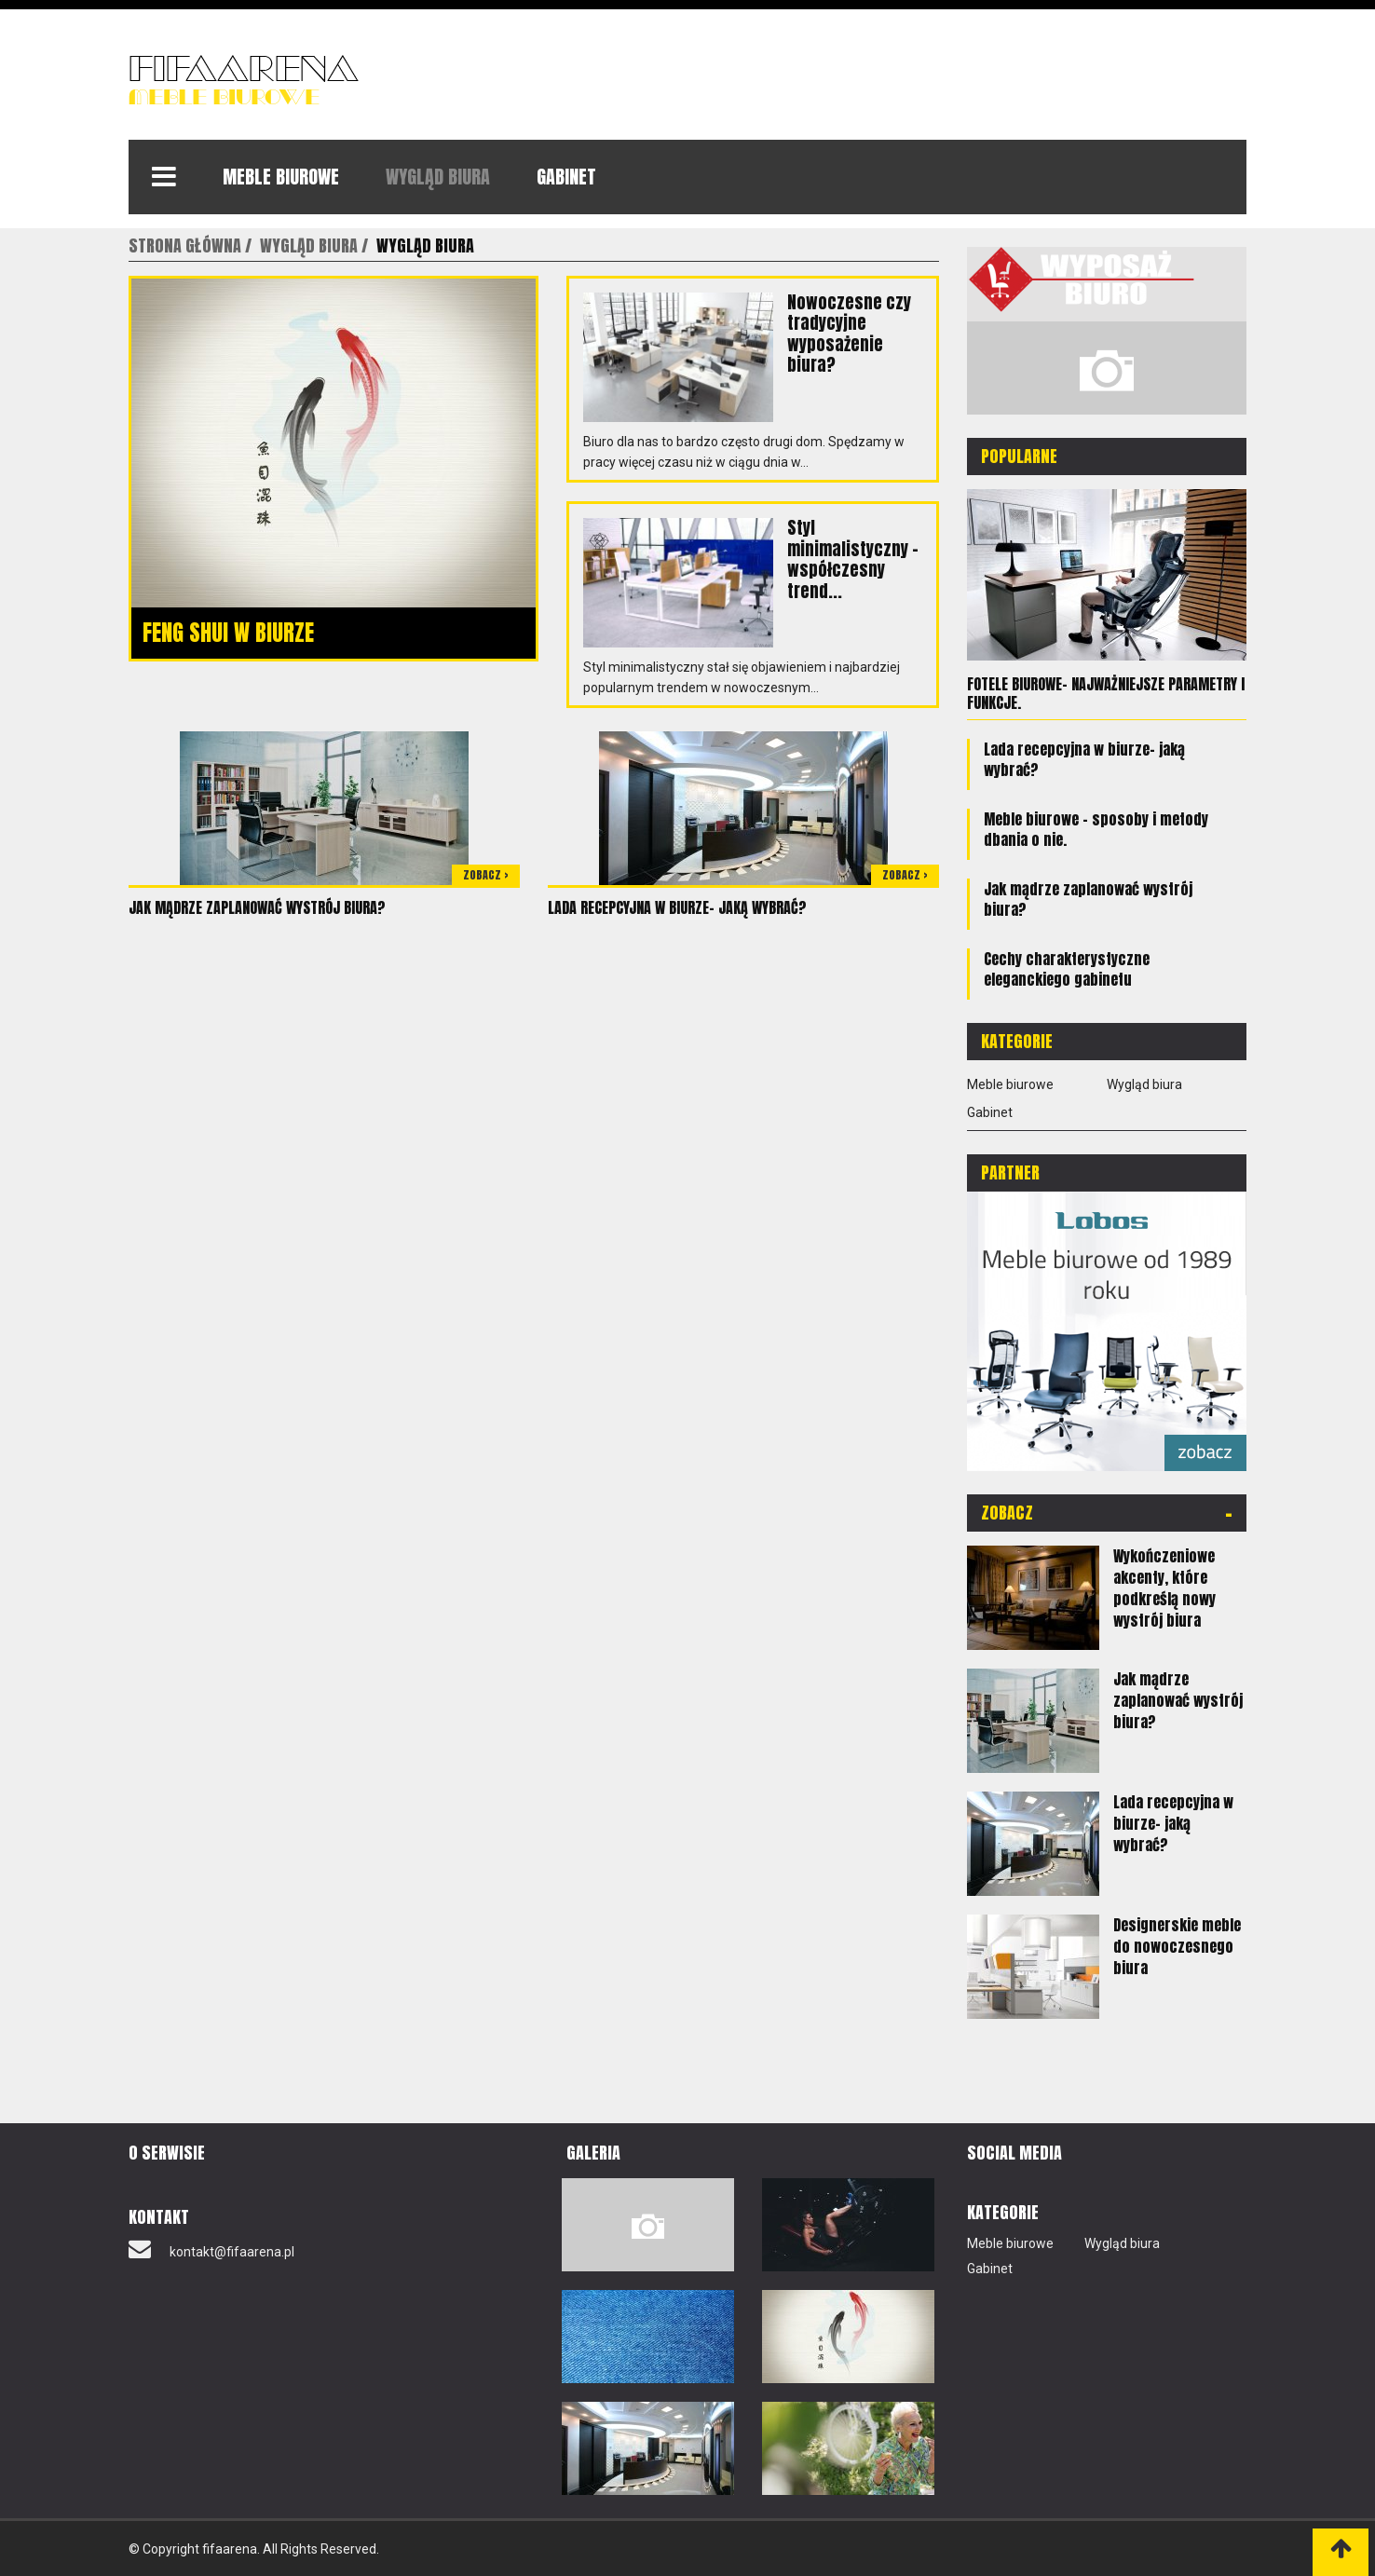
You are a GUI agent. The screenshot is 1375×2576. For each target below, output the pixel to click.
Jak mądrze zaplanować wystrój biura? (257, 907)
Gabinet (566, 176)
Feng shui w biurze (228, 632)
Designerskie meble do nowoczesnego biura (1177, 1945)
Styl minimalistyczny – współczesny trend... (853, 558)
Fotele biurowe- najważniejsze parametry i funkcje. (1106, 693)
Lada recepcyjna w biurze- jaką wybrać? (677, 907)
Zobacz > (486, 874)
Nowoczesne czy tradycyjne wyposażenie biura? (849, 333)
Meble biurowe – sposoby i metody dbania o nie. (1096, 828)
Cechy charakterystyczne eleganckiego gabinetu (1067, 968)
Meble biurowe (281, 176)
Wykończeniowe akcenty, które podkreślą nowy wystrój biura (1164, 1587)
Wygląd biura (438, 176)
